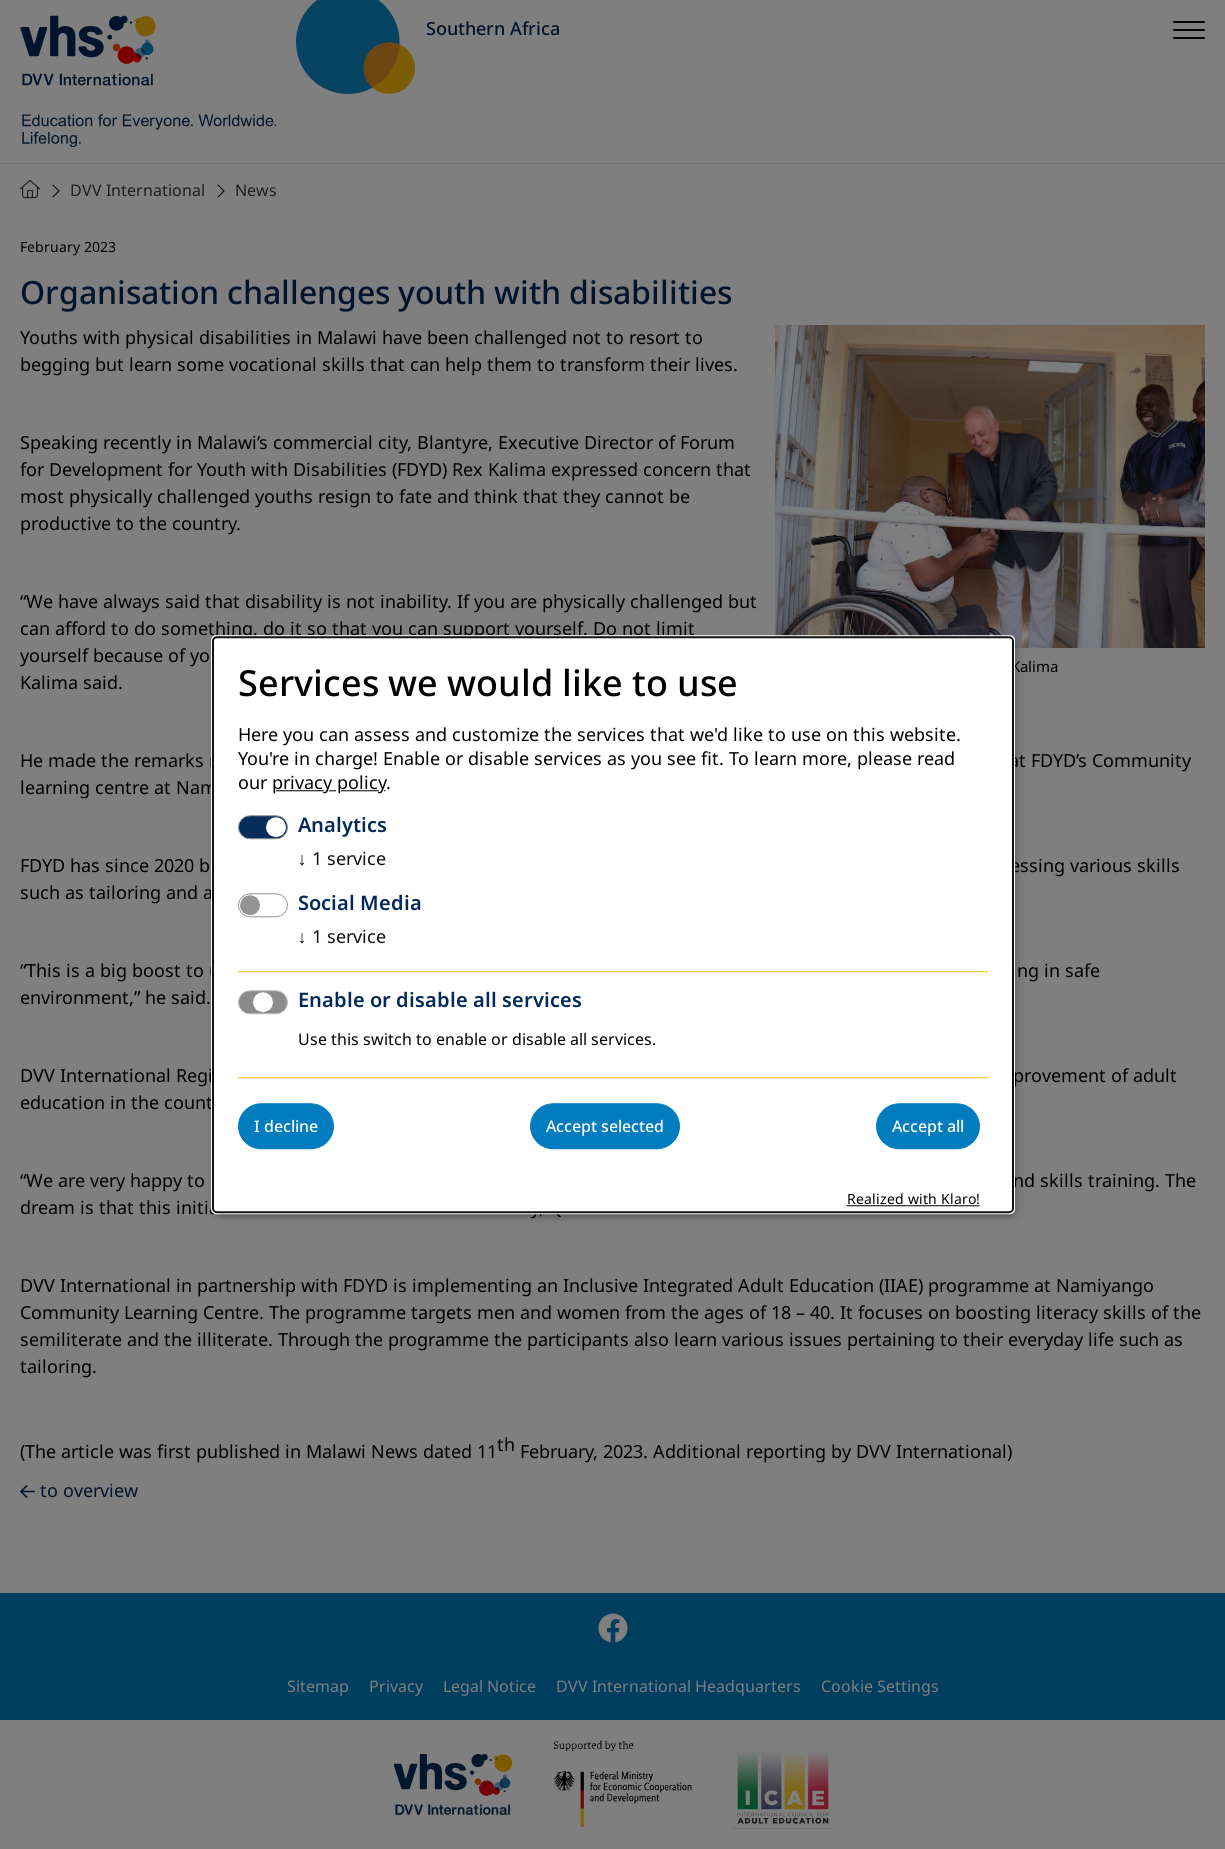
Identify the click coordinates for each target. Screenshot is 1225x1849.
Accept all (928, 1126)
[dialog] (613, 924)
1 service (342, 859)
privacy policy (329, 783)
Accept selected (605, 1126)
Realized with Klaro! (913, 1199)
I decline (286, 1126)
